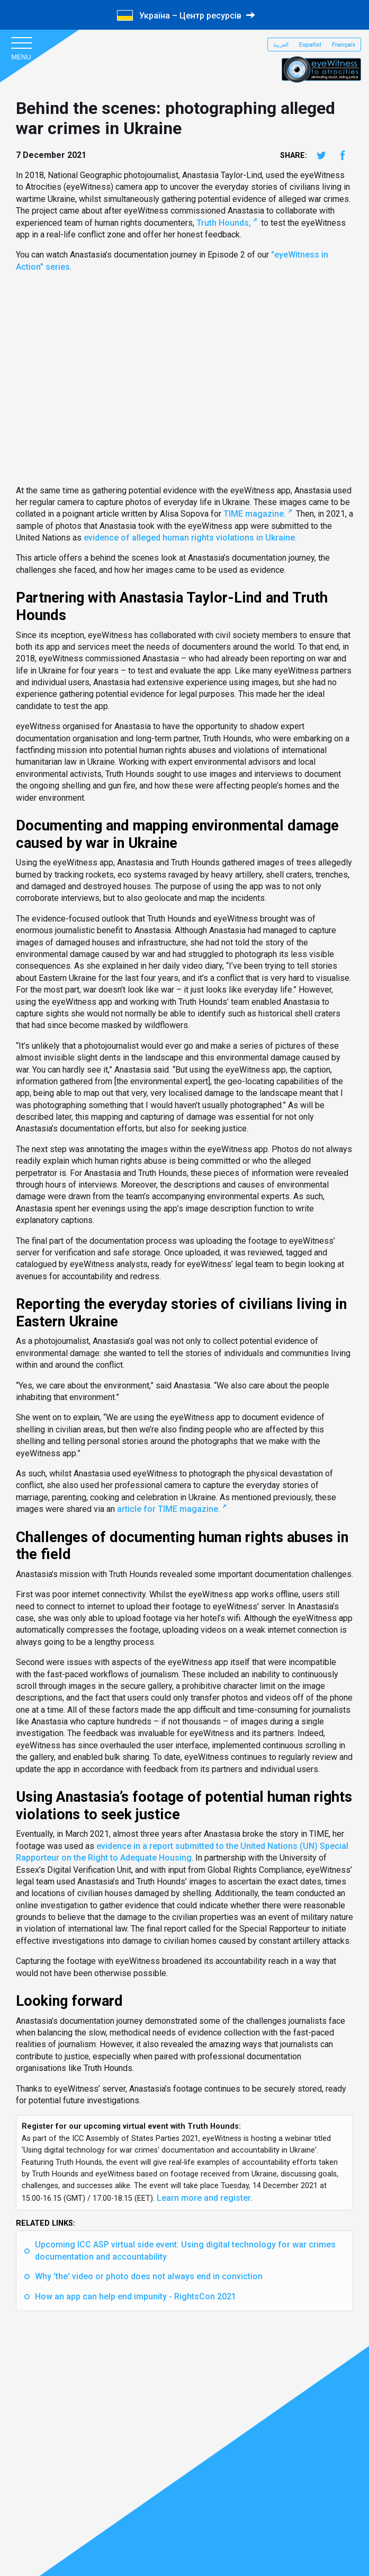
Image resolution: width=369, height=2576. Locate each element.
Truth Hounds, (223, 223)
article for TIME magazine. (168, 1509)
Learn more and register (204, 2198)
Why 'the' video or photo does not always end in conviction (149, 2276)
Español (310, 44)
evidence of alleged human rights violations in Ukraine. (190, 538)
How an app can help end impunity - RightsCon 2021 (135, 2296)
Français (343, 44)
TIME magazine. (254, 514)
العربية (281, 44)
